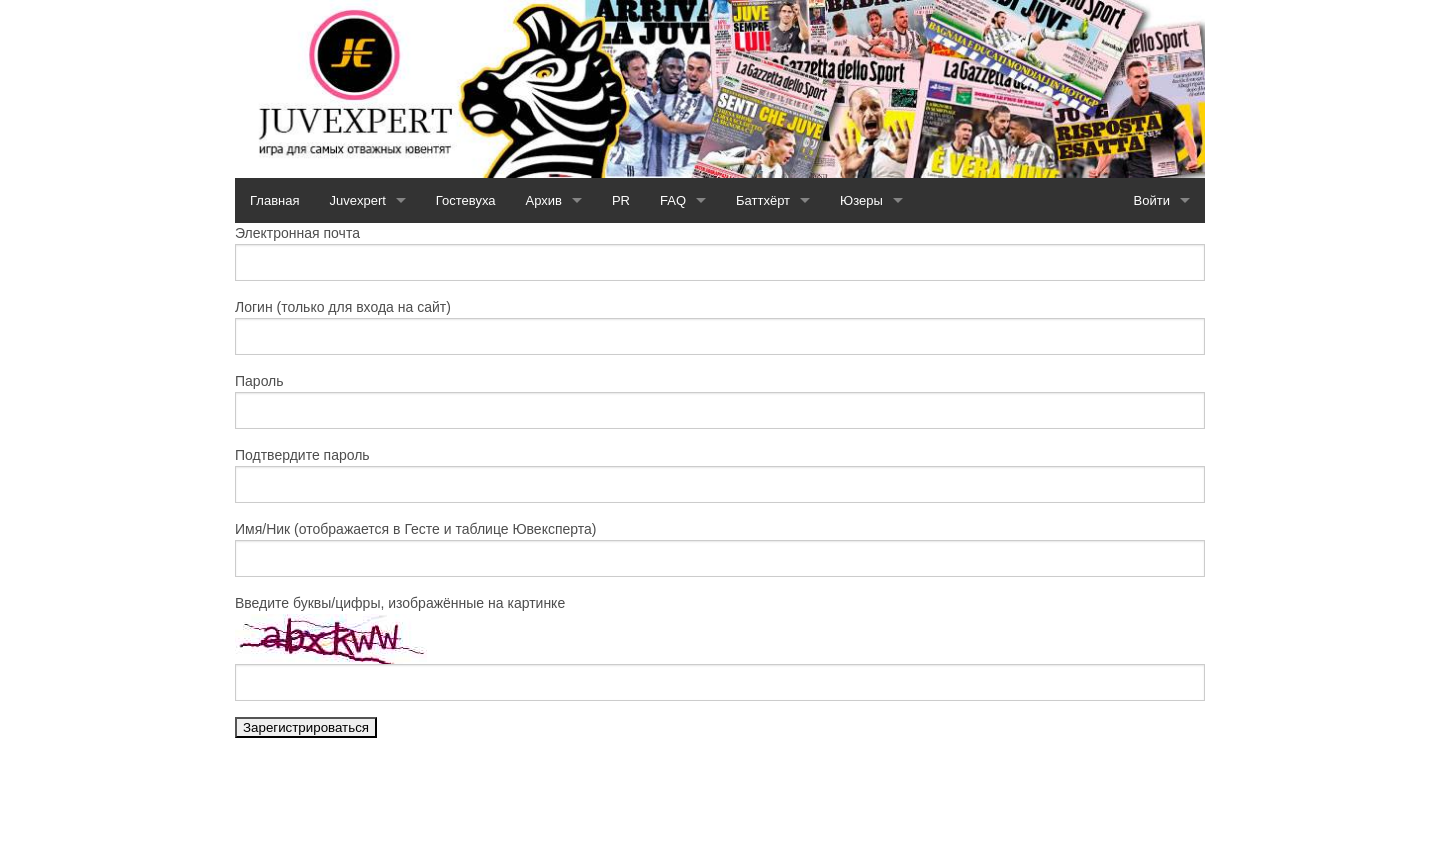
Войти (1152, 200)
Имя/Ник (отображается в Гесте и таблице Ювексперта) (415, 529)
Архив (544, 200)
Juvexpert (357, 200)
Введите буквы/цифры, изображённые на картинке (400, 603)
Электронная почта (297, 233)
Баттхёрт (763, 200)
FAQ (673, 200)
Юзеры (861, 200)
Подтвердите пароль (302, 455)
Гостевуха (466, 200)
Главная (274, 200)
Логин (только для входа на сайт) (343, 307)
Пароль (259, 381)
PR (621, 200)
